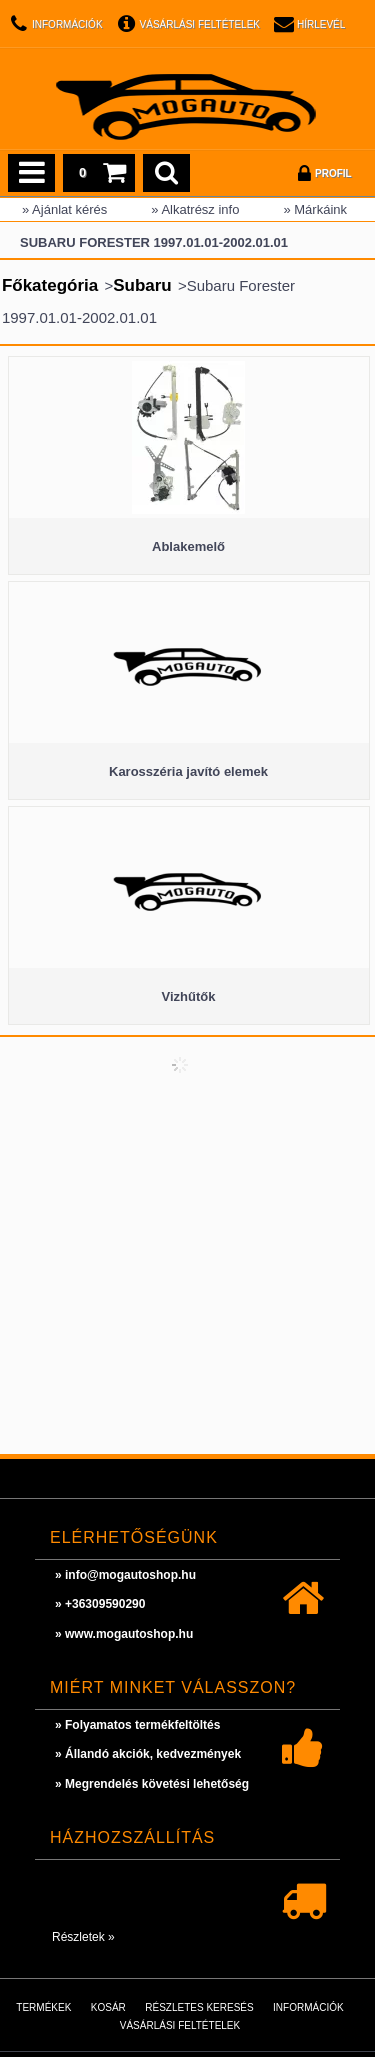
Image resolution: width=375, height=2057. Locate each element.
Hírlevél (321, 24)
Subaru (142, 285)
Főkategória (50, 285)
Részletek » (83, 1937)
